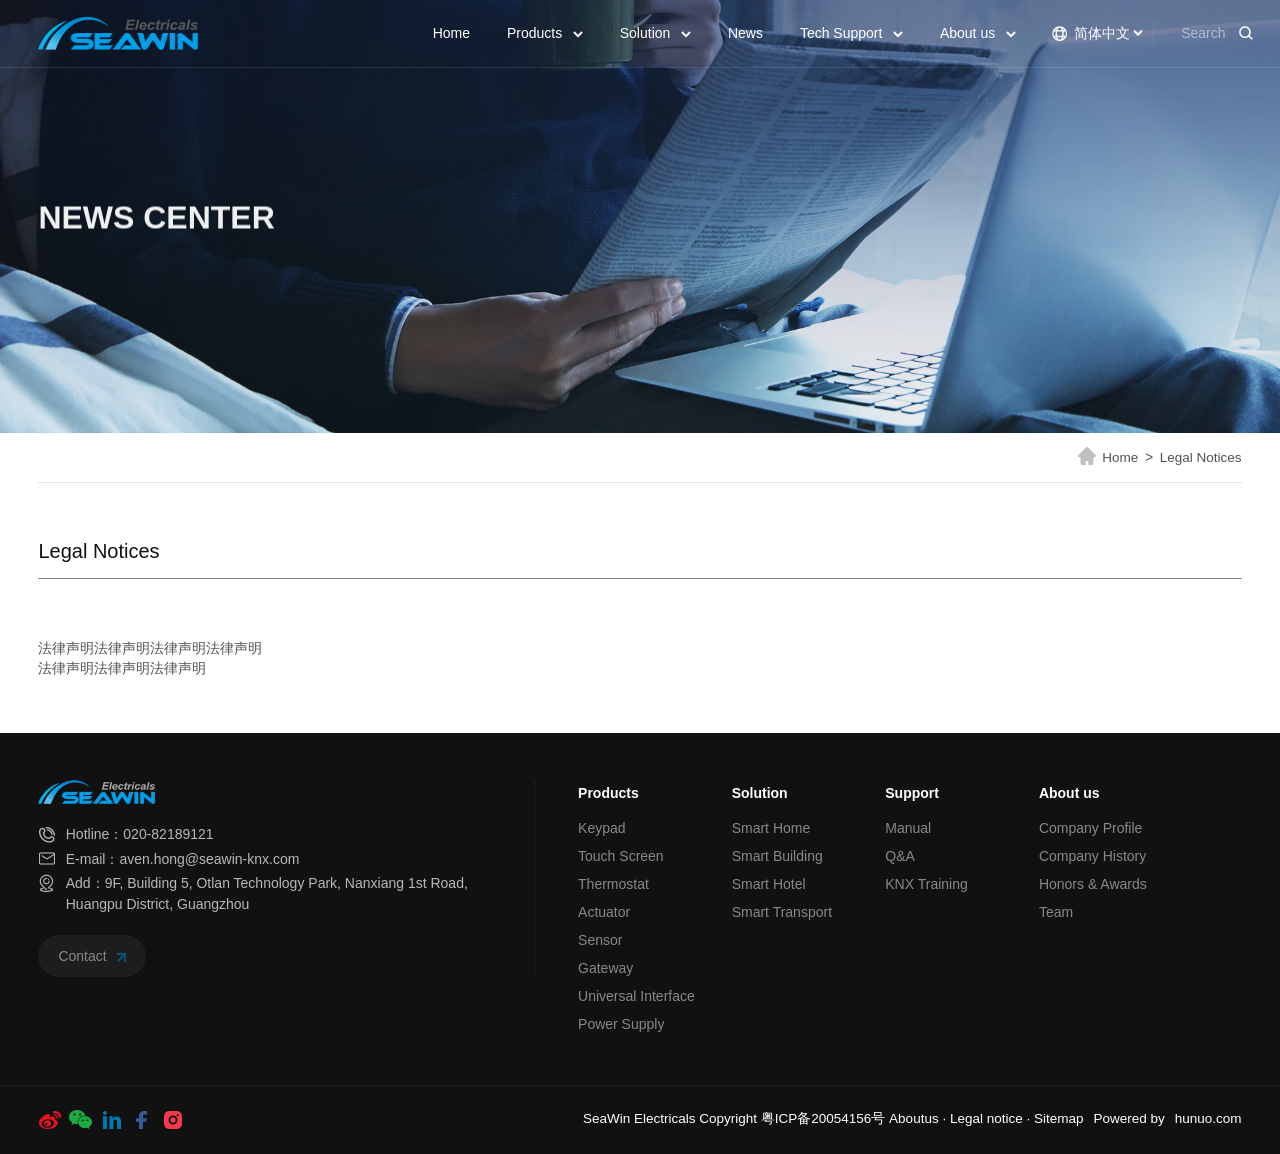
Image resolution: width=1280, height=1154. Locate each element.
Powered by (1129, 1118)
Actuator (604, 912)
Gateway (605, 968)
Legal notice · (992, 1118)
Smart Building (777, 856)
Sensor (600, 940)
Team (1056, 912)
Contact (92, 956)
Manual (908, 828)
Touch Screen (621, 856)
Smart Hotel (769, 884)
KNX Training (926, 884)
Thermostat (613, 884)
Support (912, 793)
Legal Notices (1201, 457)
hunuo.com (1208, 1118)
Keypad (601, 828)
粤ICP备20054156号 (823, 1118)
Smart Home (771, 828)
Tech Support (851, 33)
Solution (655, 33)
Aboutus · (919, 1118)
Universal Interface (636, 996)
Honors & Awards (1093, 884)
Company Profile (1091, 828)
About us (978, 33)
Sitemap (1059, 1118)
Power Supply (621, 1024)
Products (545, 33)
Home (451, 33)
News (745, 33)
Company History (1092, 856)
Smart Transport (782, 912)
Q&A (900, 856)
